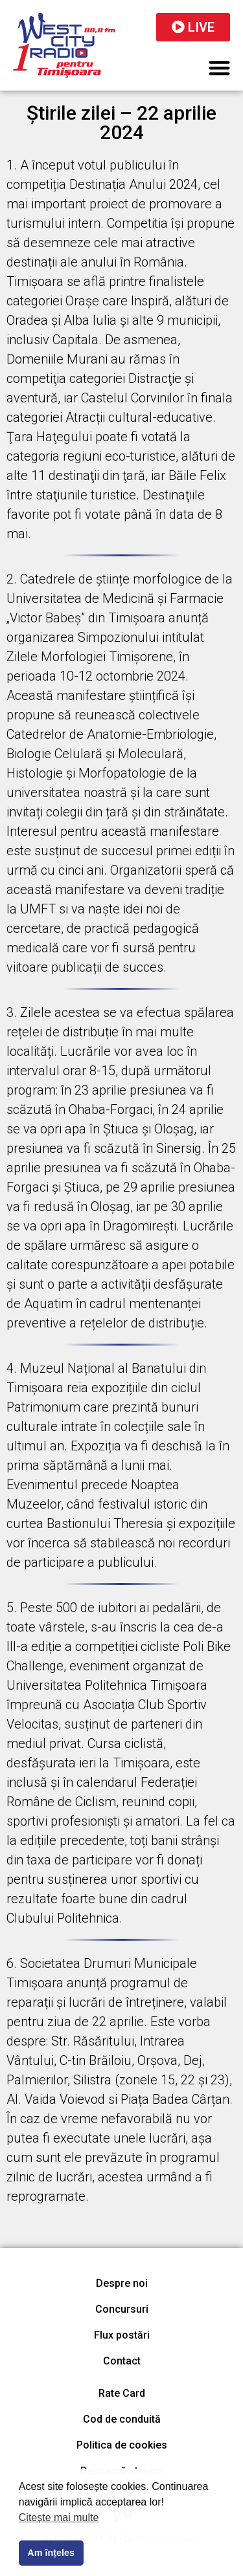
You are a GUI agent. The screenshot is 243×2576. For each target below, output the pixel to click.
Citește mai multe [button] (59, 2517)
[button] (220, 67)
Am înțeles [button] (51, 2553)
